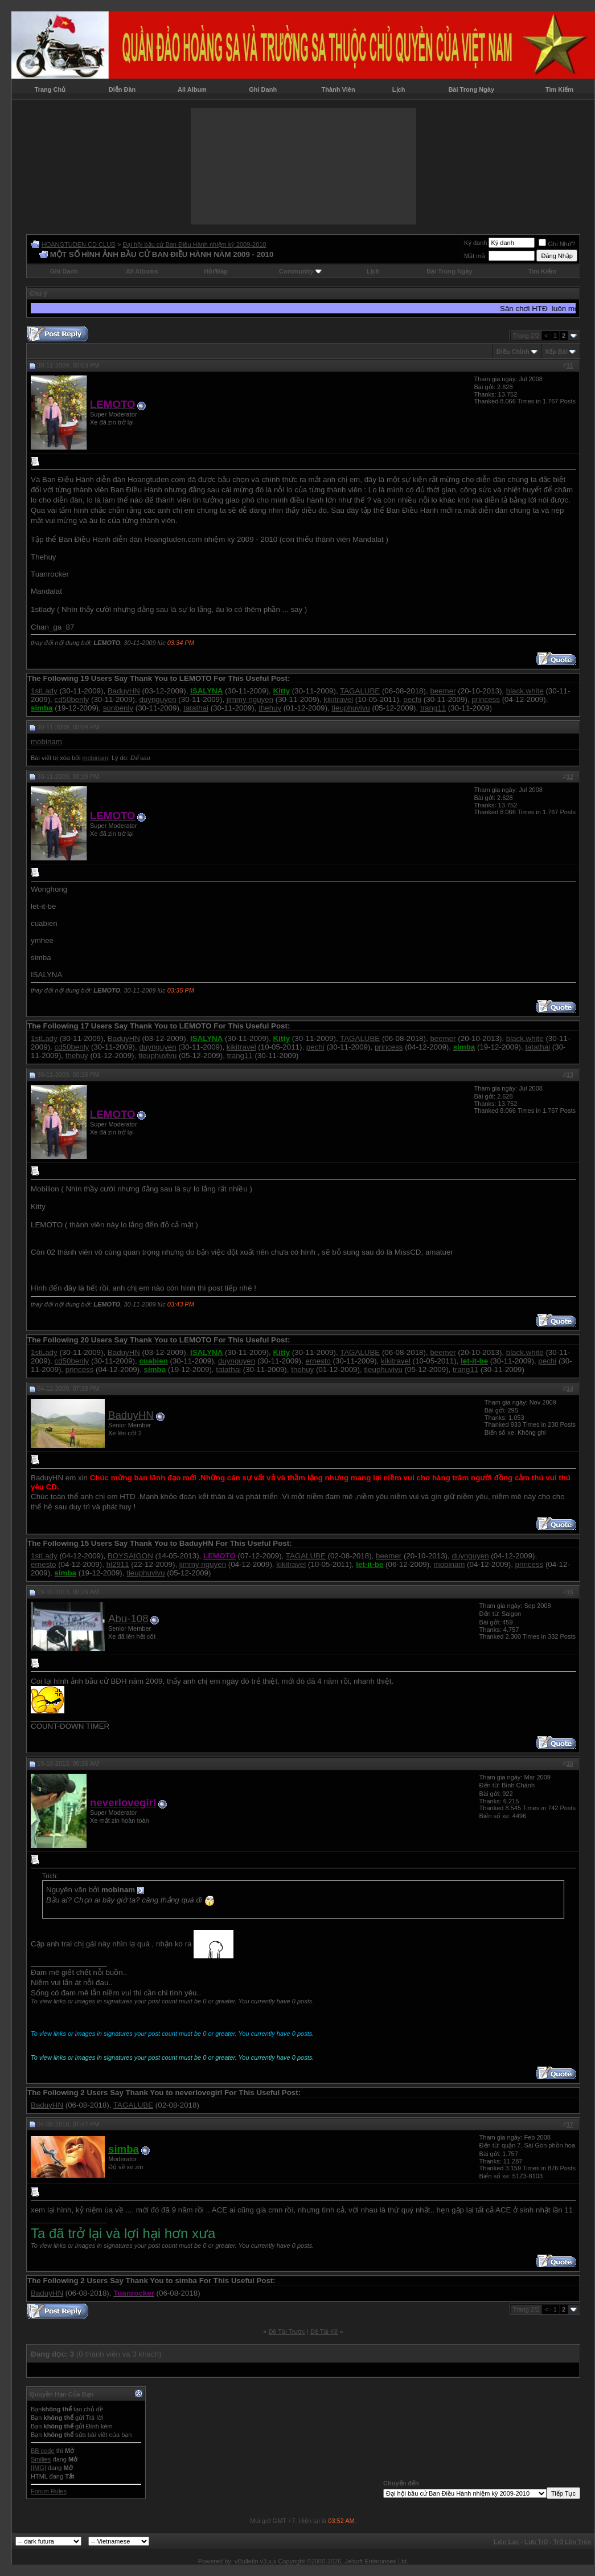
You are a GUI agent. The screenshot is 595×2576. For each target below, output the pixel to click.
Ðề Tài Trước (287, 2331)
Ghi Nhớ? (557, 243)
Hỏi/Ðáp (216, 271)
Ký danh (475, 242)
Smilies (41, 2459)
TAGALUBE (360, 691)
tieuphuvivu (350, 708)
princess (485, 699)
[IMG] (38, 2467)
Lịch (398, 89)
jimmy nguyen (250, 699)
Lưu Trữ (536, 2541)
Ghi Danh (263, 89)
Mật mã (474, 255)
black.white (525, 691)
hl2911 (117, 1564)
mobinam (46, 741)
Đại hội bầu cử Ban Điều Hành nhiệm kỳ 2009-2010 (194, 244)
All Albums (142, 271)
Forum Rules (49, 2491)
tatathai (195, 708)
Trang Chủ (50, 89)
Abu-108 (128, 1618)
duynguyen (157, 699)
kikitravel (338, 699)
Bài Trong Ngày (471, 89)
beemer (443, 691)
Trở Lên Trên (572, 2541)
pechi (412, 699)
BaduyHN (124, 691)
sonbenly (118, 708)
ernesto (317, 1361)
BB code (43, 2450)
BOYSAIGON (130, 1556)
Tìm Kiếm (559, 89)
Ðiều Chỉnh (513, 351)
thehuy (269, 708)
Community (300, 271)
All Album (192, 89)
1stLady (44, 691)
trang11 (433, 708)
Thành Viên (338, 89)
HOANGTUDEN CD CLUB (79, 244)
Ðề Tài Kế (324, 2331)
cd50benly (72, 699)
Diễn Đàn (122, 89)
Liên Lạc (506, 2541)
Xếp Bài (556, 351)
